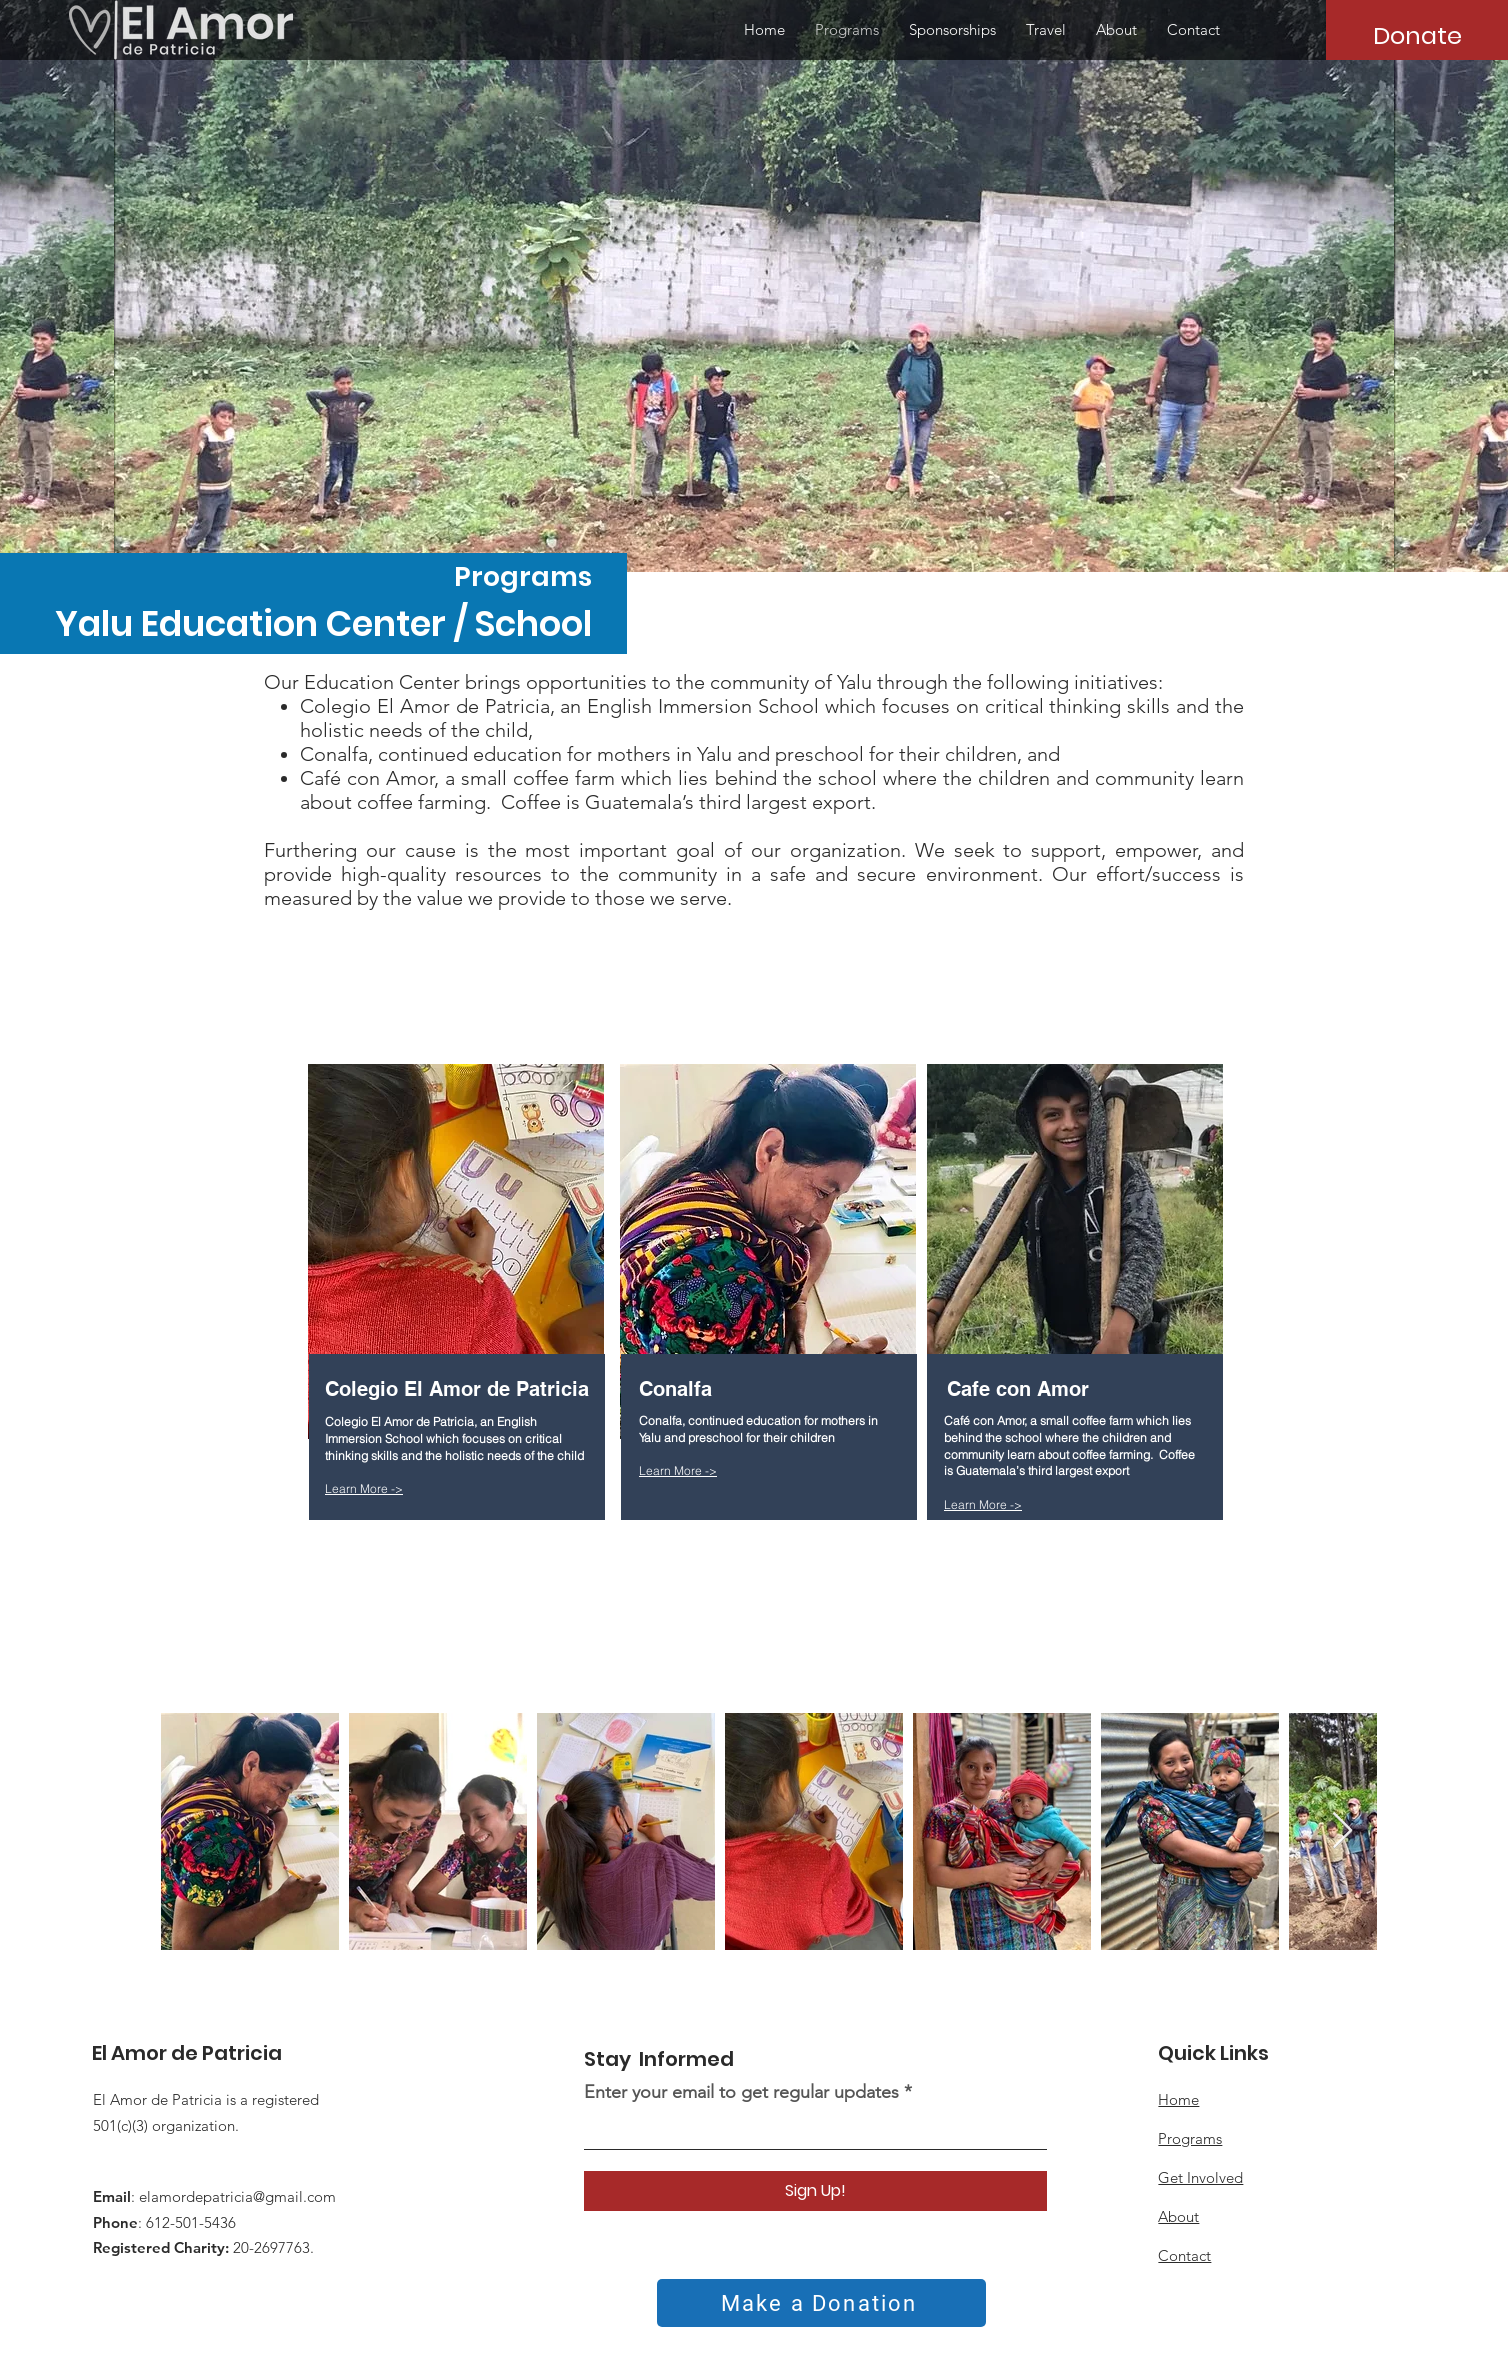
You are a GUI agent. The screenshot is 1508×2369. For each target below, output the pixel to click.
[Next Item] (1342, 1831)
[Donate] (1417, 35)
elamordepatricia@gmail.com (237, 2196)
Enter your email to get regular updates (744, 2092)
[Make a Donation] (821, 2303)
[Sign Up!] (815, 2191)
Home (1178, 2099)
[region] (459, 1363)
